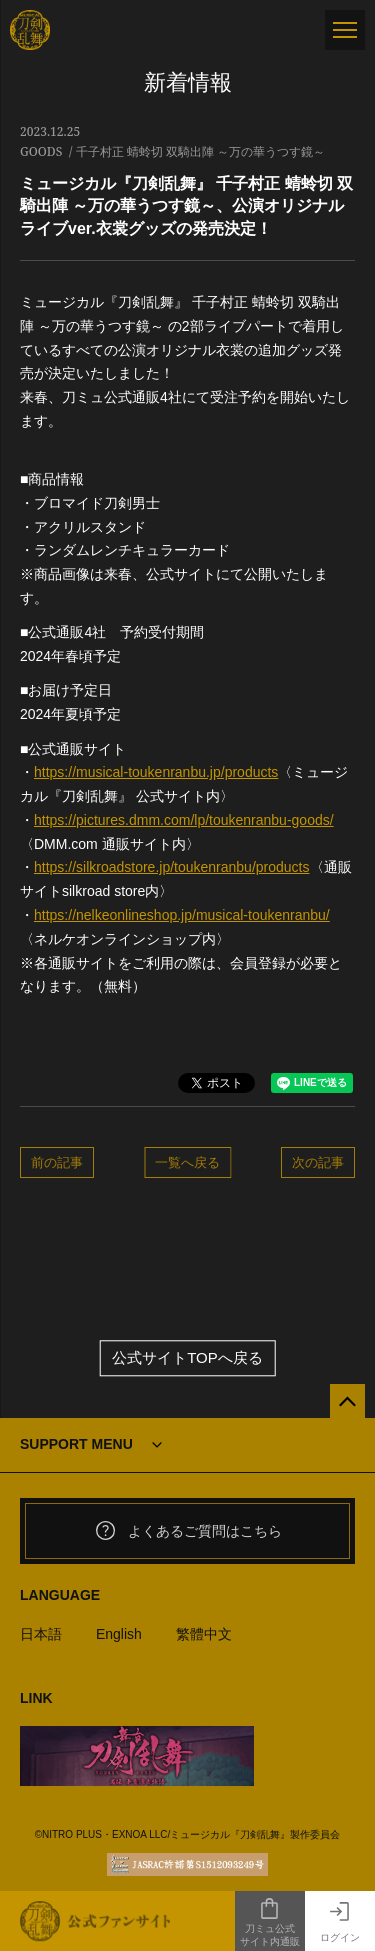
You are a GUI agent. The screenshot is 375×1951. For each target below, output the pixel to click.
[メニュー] (345, 30)
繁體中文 (204, 1634)
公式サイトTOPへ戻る (187, 1358)
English (119, 1634)
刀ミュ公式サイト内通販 (270, 1922)
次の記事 (318, 1162)
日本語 (41, 1634)
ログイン (340, 1921)
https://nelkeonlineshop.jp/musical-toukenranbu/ (182, 915)
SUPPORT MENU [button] (76, 1444)
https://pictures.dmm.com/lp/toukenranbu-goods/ (184, 820)
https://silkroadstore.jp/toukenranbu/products (172, 867)
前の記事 (57, 1162)
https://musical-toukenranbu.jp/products (156, 772)
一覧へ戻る (187, 1162)
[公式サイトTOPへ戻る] (347, 1401)
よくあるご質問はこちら (188, 1531)
